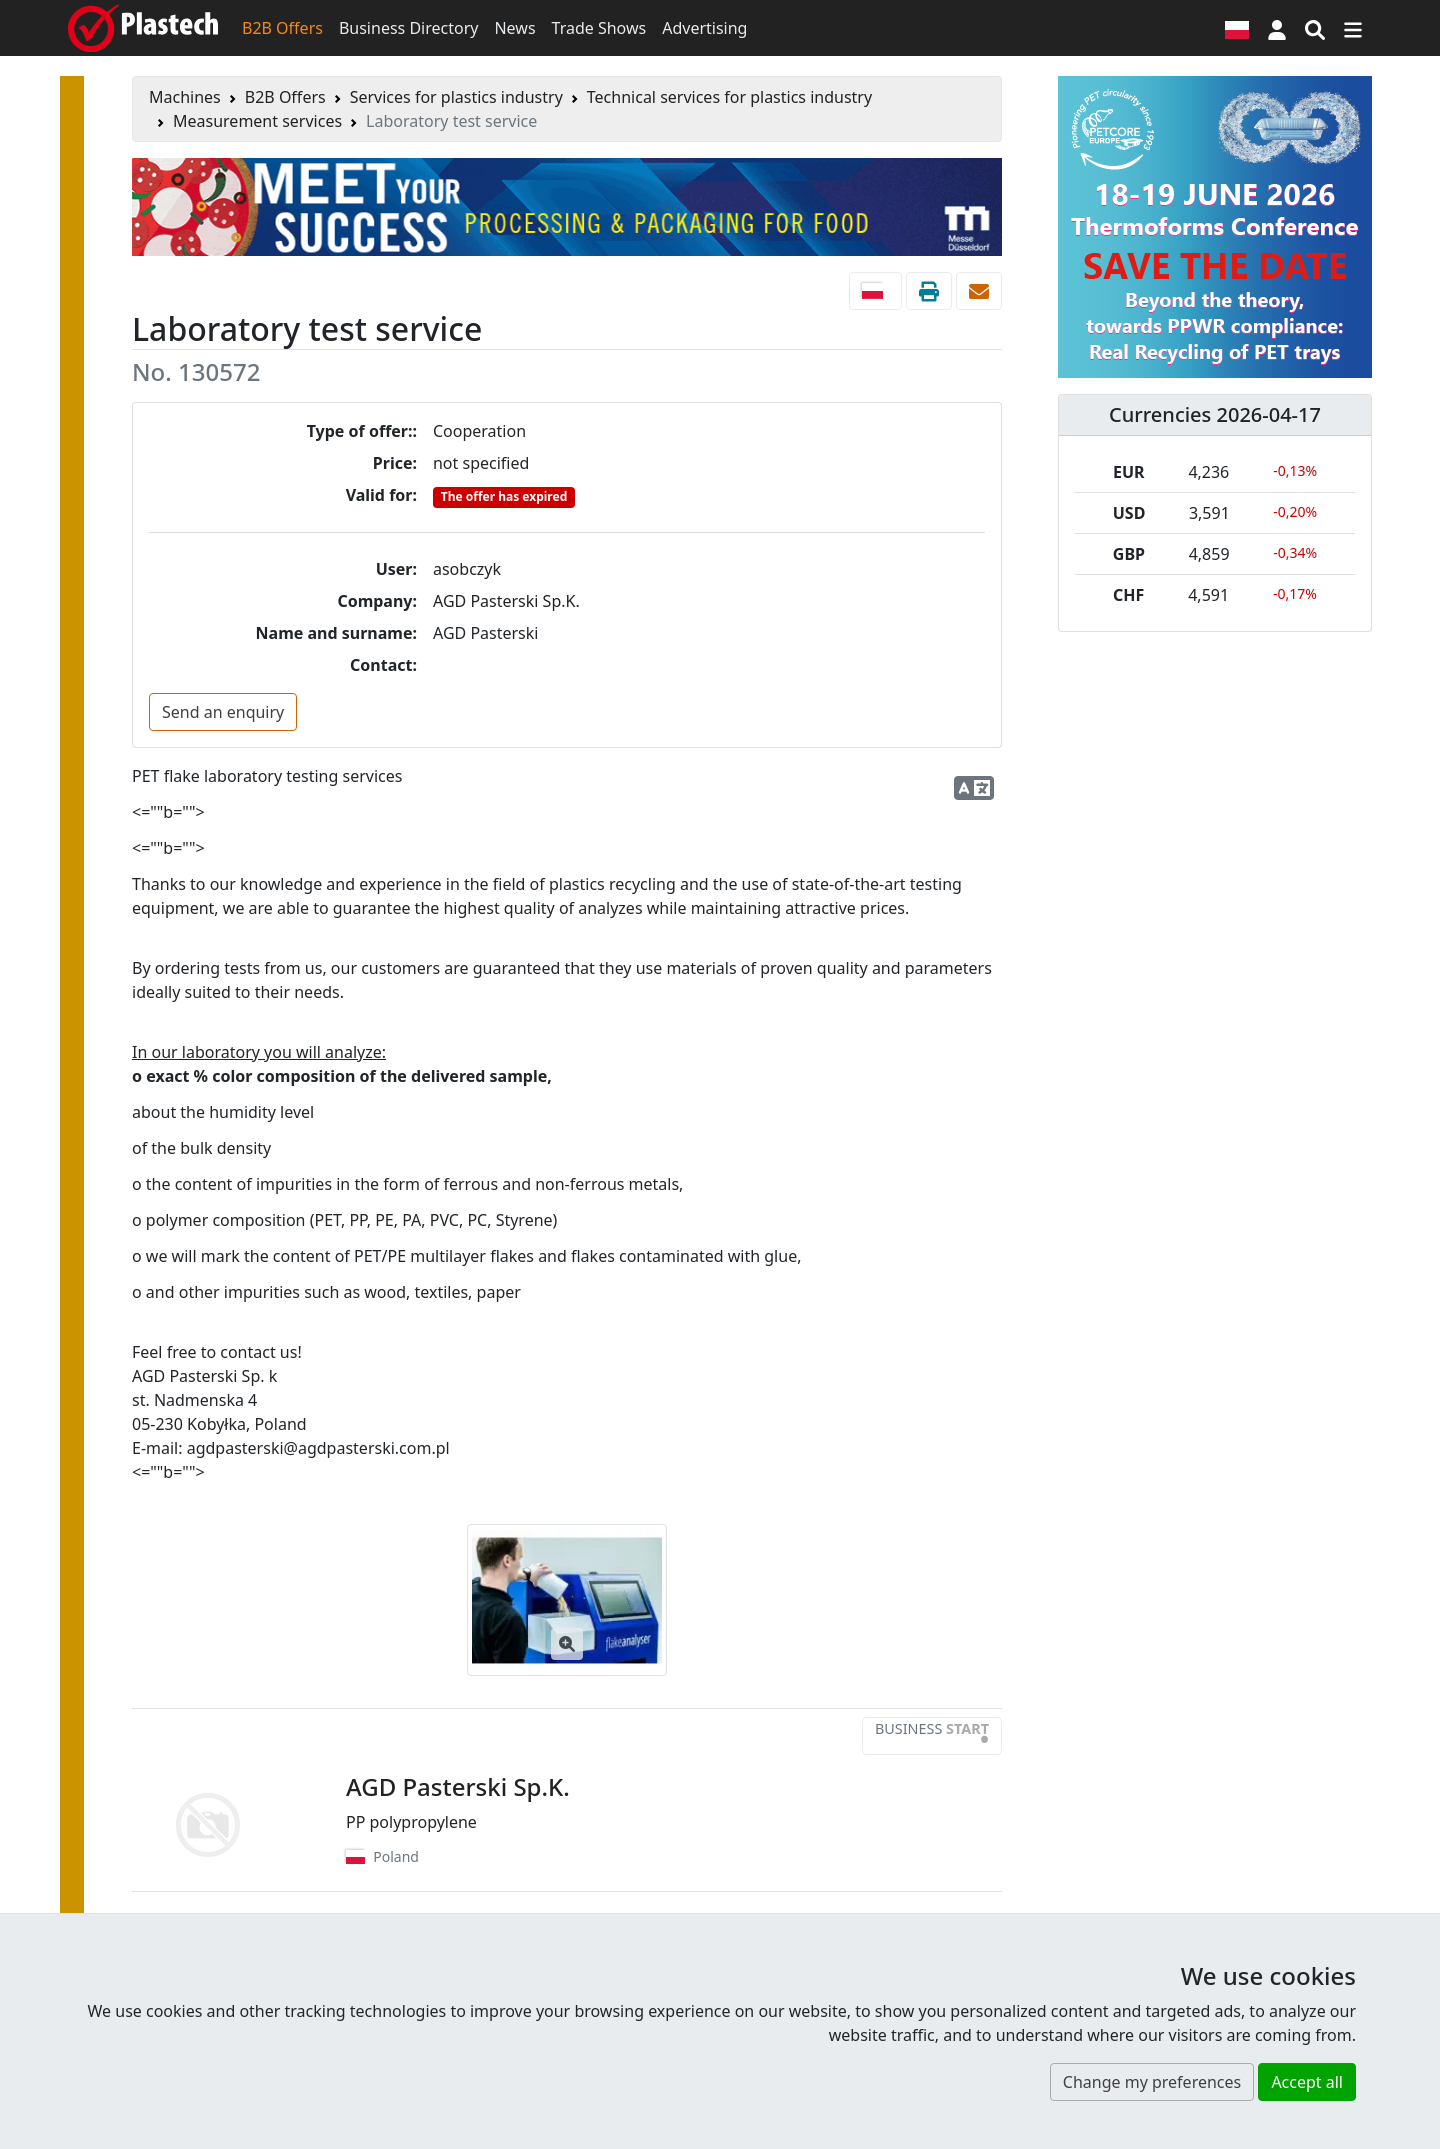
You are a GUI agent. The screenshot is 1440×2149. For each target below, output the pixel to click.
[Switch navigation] (1353, 28)
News (514, 28)
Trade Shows (599, 28)
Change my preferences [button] (1152, 2082)
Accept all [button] (1307, 2082)
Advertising (704, 28)
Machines (185, 97)
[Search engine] (1315, 28)
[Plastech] (143, 28)
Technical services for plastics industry (729, 97)
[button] (1277, 28)
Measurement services (257, 121)
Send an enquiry (223, 712)
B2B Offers (282, 28)
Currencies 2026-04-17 (1215, 414)
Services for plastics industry (456, 97)
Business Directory (409, 28)
